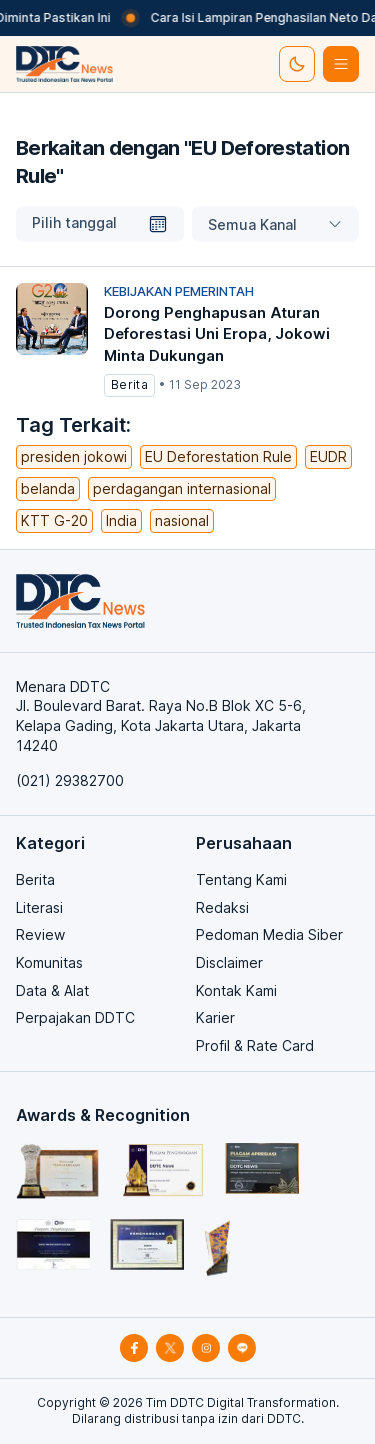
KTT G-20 (54, 520)
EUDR (328, 456)
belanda (48, 488)
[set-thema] (297, 64)
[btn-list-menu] (341, 64)
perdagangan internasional (182, 488)
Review (40, 934)
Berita (35, 879)
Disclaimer (229, 962)
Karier (215, 1017)
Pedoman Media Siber (269, 934)
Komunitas (49, 962)
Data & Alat (52, 990)
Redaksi (222, 907)
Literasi (39, 907)
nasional (182, 520)
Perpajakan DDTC (75, 1017)
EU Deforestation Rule (218, 456)
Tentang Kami (241, 879)
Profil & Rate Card (255, 1045)
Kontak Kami (236, 990)
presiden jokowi (74, 456)
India (121, 520)
